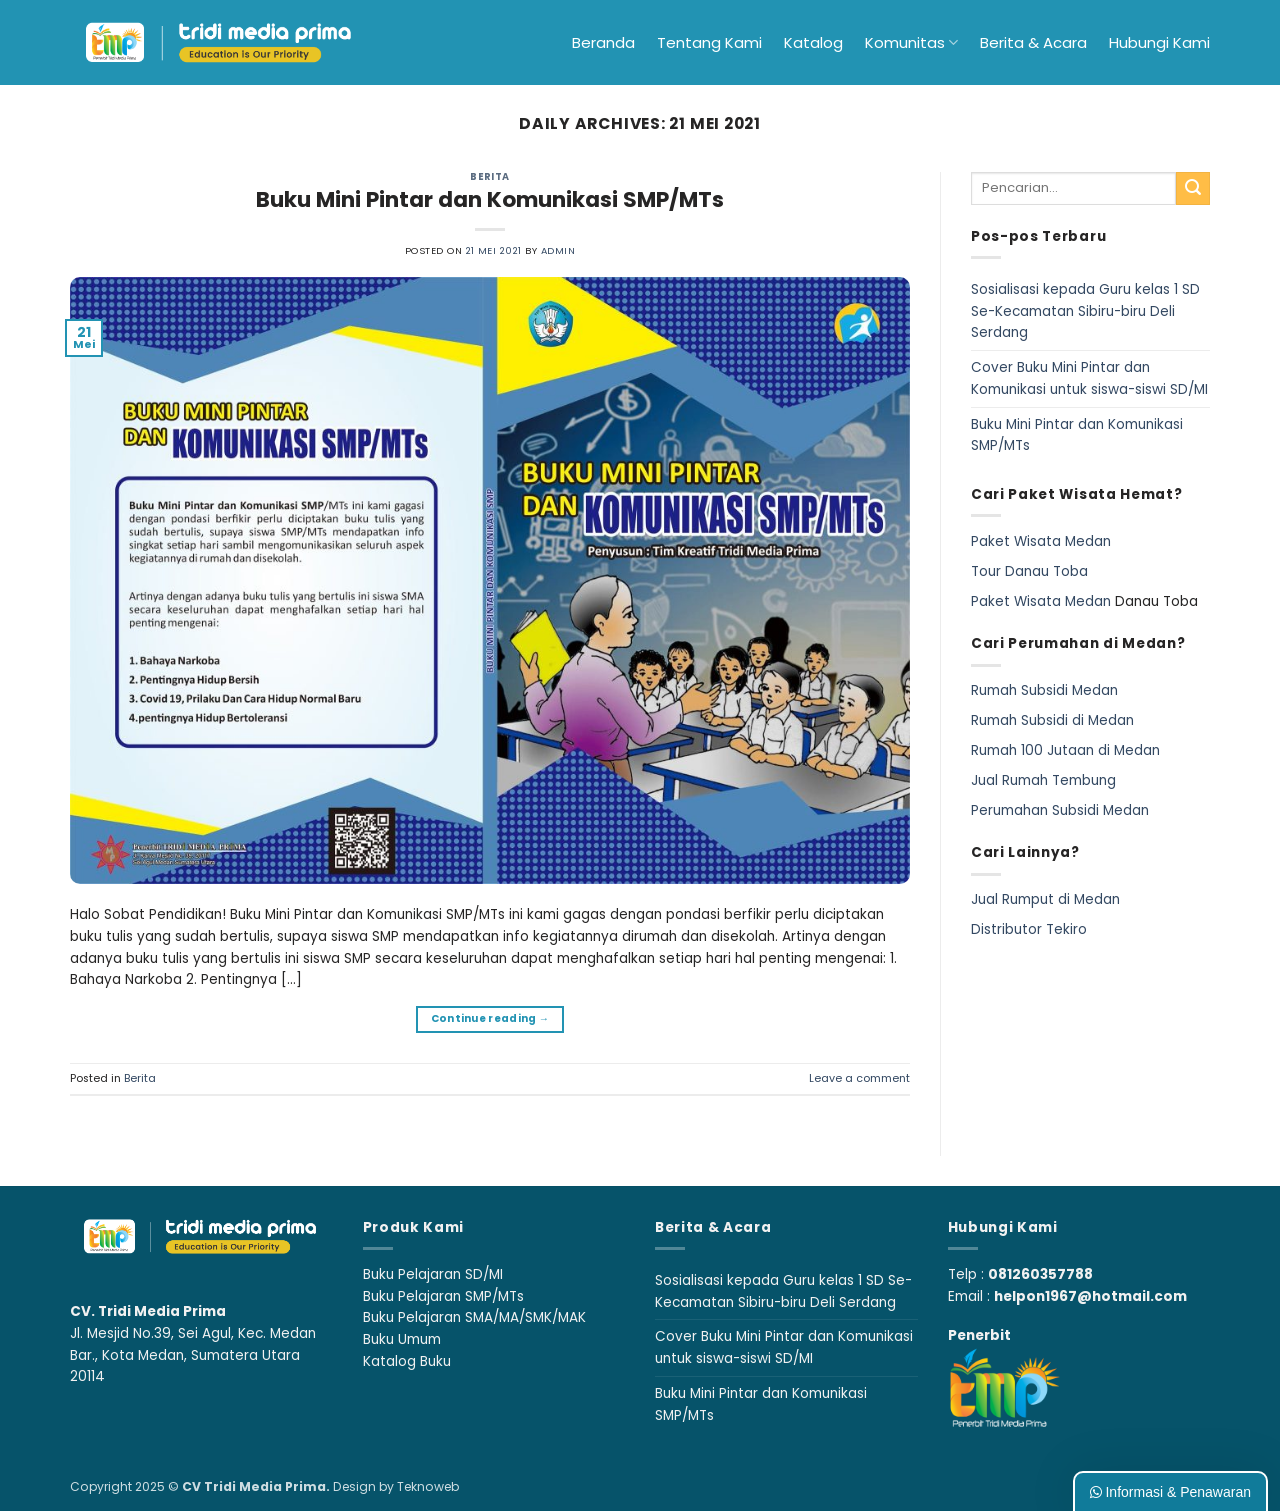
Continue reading (490, 1019)
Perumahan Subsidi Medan (1060, 810)
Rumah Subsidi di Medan (1052, 720)
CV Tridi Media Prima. (256, 1486)
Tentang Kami (709, 42)
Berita (490, 176)
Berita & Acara (1033, 42)
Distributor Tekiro (1029, 929)
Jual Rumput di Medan (1045, 899)
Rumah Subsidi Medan (1044, 690)
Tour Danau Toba (1029, 571)
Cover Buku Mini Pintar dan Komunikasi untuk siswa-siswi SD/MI (1089, 378)
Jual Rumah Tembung (1043, 780)
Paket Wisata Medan (1041, 541)
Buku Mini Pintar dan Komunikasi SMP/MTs (490, 199)
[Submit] (1193, 189)
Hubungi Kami (1159, 42)
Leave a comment (859, 1078)
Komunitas (911, 42)
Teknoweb (428, 1486)
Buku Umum (402, 1339)
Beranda (603, 42)
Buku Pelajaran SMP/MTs (443, 1296)
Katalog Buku (407, 1361)
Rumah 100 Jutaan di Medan (1065, 750)
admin (558, 250)
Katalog (813, 42)
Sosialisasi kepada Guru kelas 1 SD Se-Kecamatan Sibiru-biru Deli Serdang (1085, 311)
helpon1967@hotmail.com (1090, 1296)
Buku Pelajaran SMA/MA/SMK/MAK (474, 1317)
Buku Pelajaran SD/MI (433, 1274)
